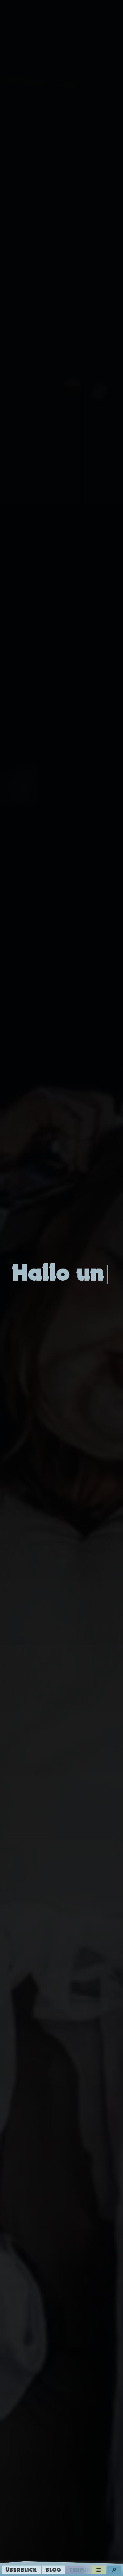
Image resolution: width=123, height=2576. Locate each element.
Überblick (21, 2570)
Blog (53, 2570)
